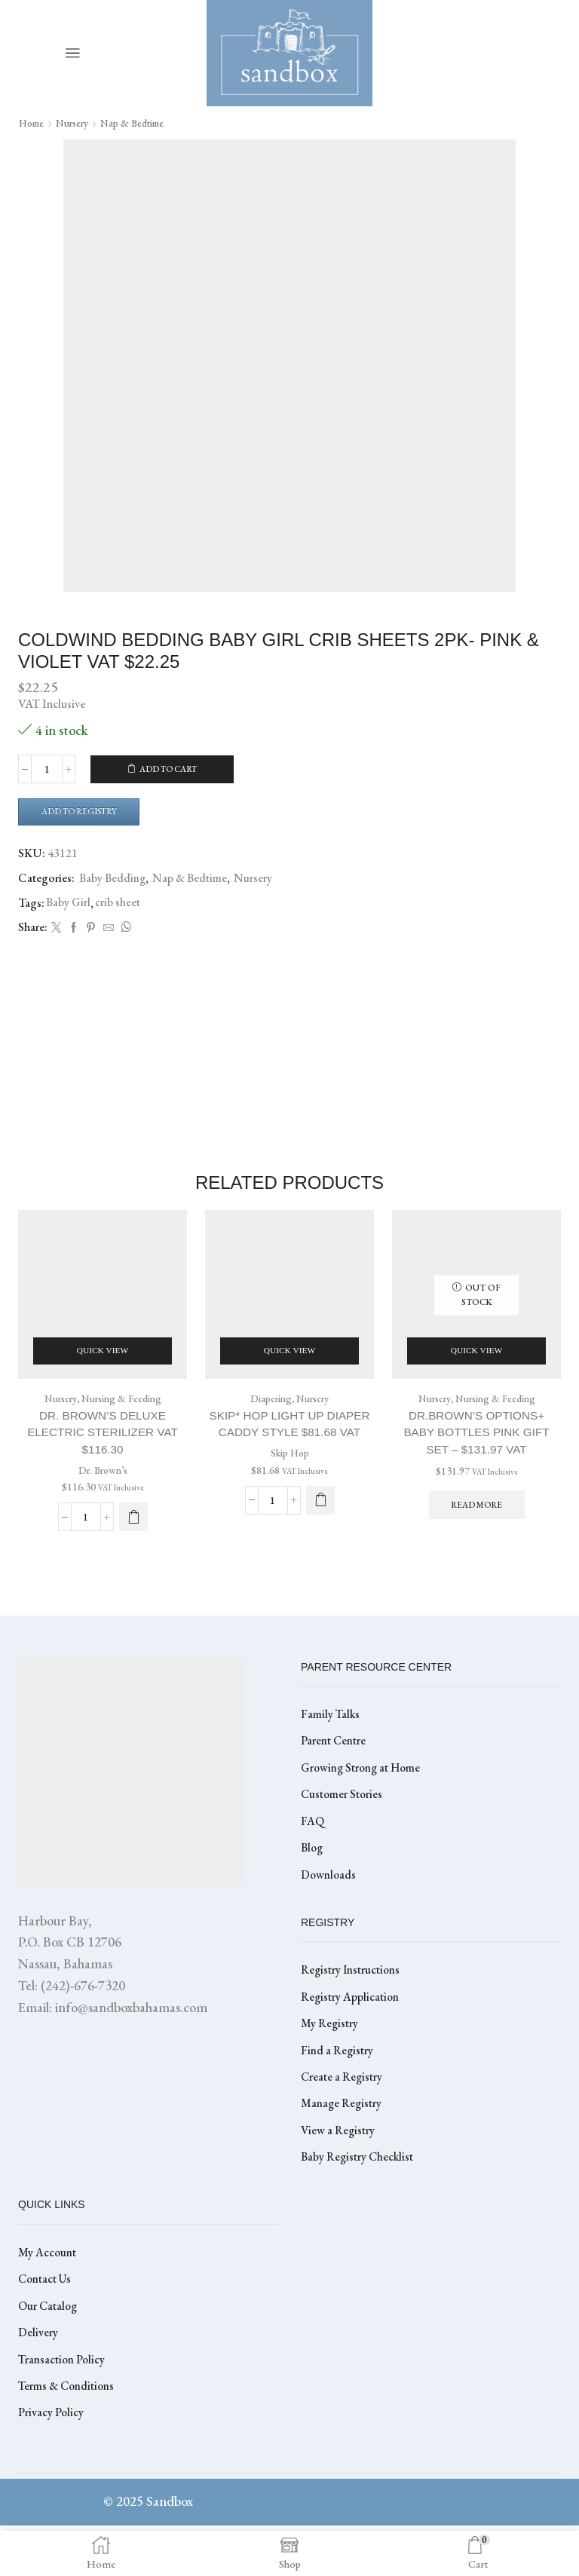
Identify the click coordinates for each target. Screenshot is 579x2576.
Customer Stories (342, 1830)
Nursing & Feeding (123, 1410)
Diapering (269, 1410)
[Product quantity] (47, 769)
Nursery (78, 123)
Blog (313, 1885)
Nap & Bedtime (142, 123)
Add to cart (169, 770)
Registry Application (351, 2036)
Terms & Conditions (68, 2435)
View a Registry (339, 2174)
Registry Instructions (352, 2009)
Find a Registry (338, 2091)
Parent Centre (333, 1775)
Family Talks (331, 1747)
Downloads (329, 1912)
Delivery (38, 2380)
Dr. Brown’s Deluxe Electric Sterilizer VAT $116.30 (103, 1444)
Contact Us (46, 2325)
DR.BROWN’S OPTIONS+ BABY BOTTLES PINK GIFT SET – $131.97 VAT (476, 1444)
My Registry (330, 2064)
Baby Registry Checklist (359, 2201)
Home (33, 123)
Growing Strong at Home (362, 1802)
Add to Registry (83, 812)
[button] (133, 1530)
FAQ (312, 1857)
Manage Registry (342, 2146)
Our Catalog (48, 2352)
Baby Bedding (113, 880)
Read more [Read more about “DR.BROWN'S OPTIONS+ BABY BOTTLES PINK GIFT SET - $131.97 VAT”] (476, 1519)
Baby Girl (68, 904)
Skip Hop (290, 1465)
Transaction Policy (62, 2407)
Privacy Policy (51, 2462)
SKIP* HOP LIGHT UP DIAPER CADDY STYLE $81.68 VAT (290, 1435)
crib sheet (118, 904)
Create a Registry (342, 2119)
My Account (47, 2297)
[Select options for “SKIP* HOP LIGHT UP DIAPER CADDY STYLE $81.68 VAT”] (320, 1512)
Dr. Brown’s (102, 1483)
